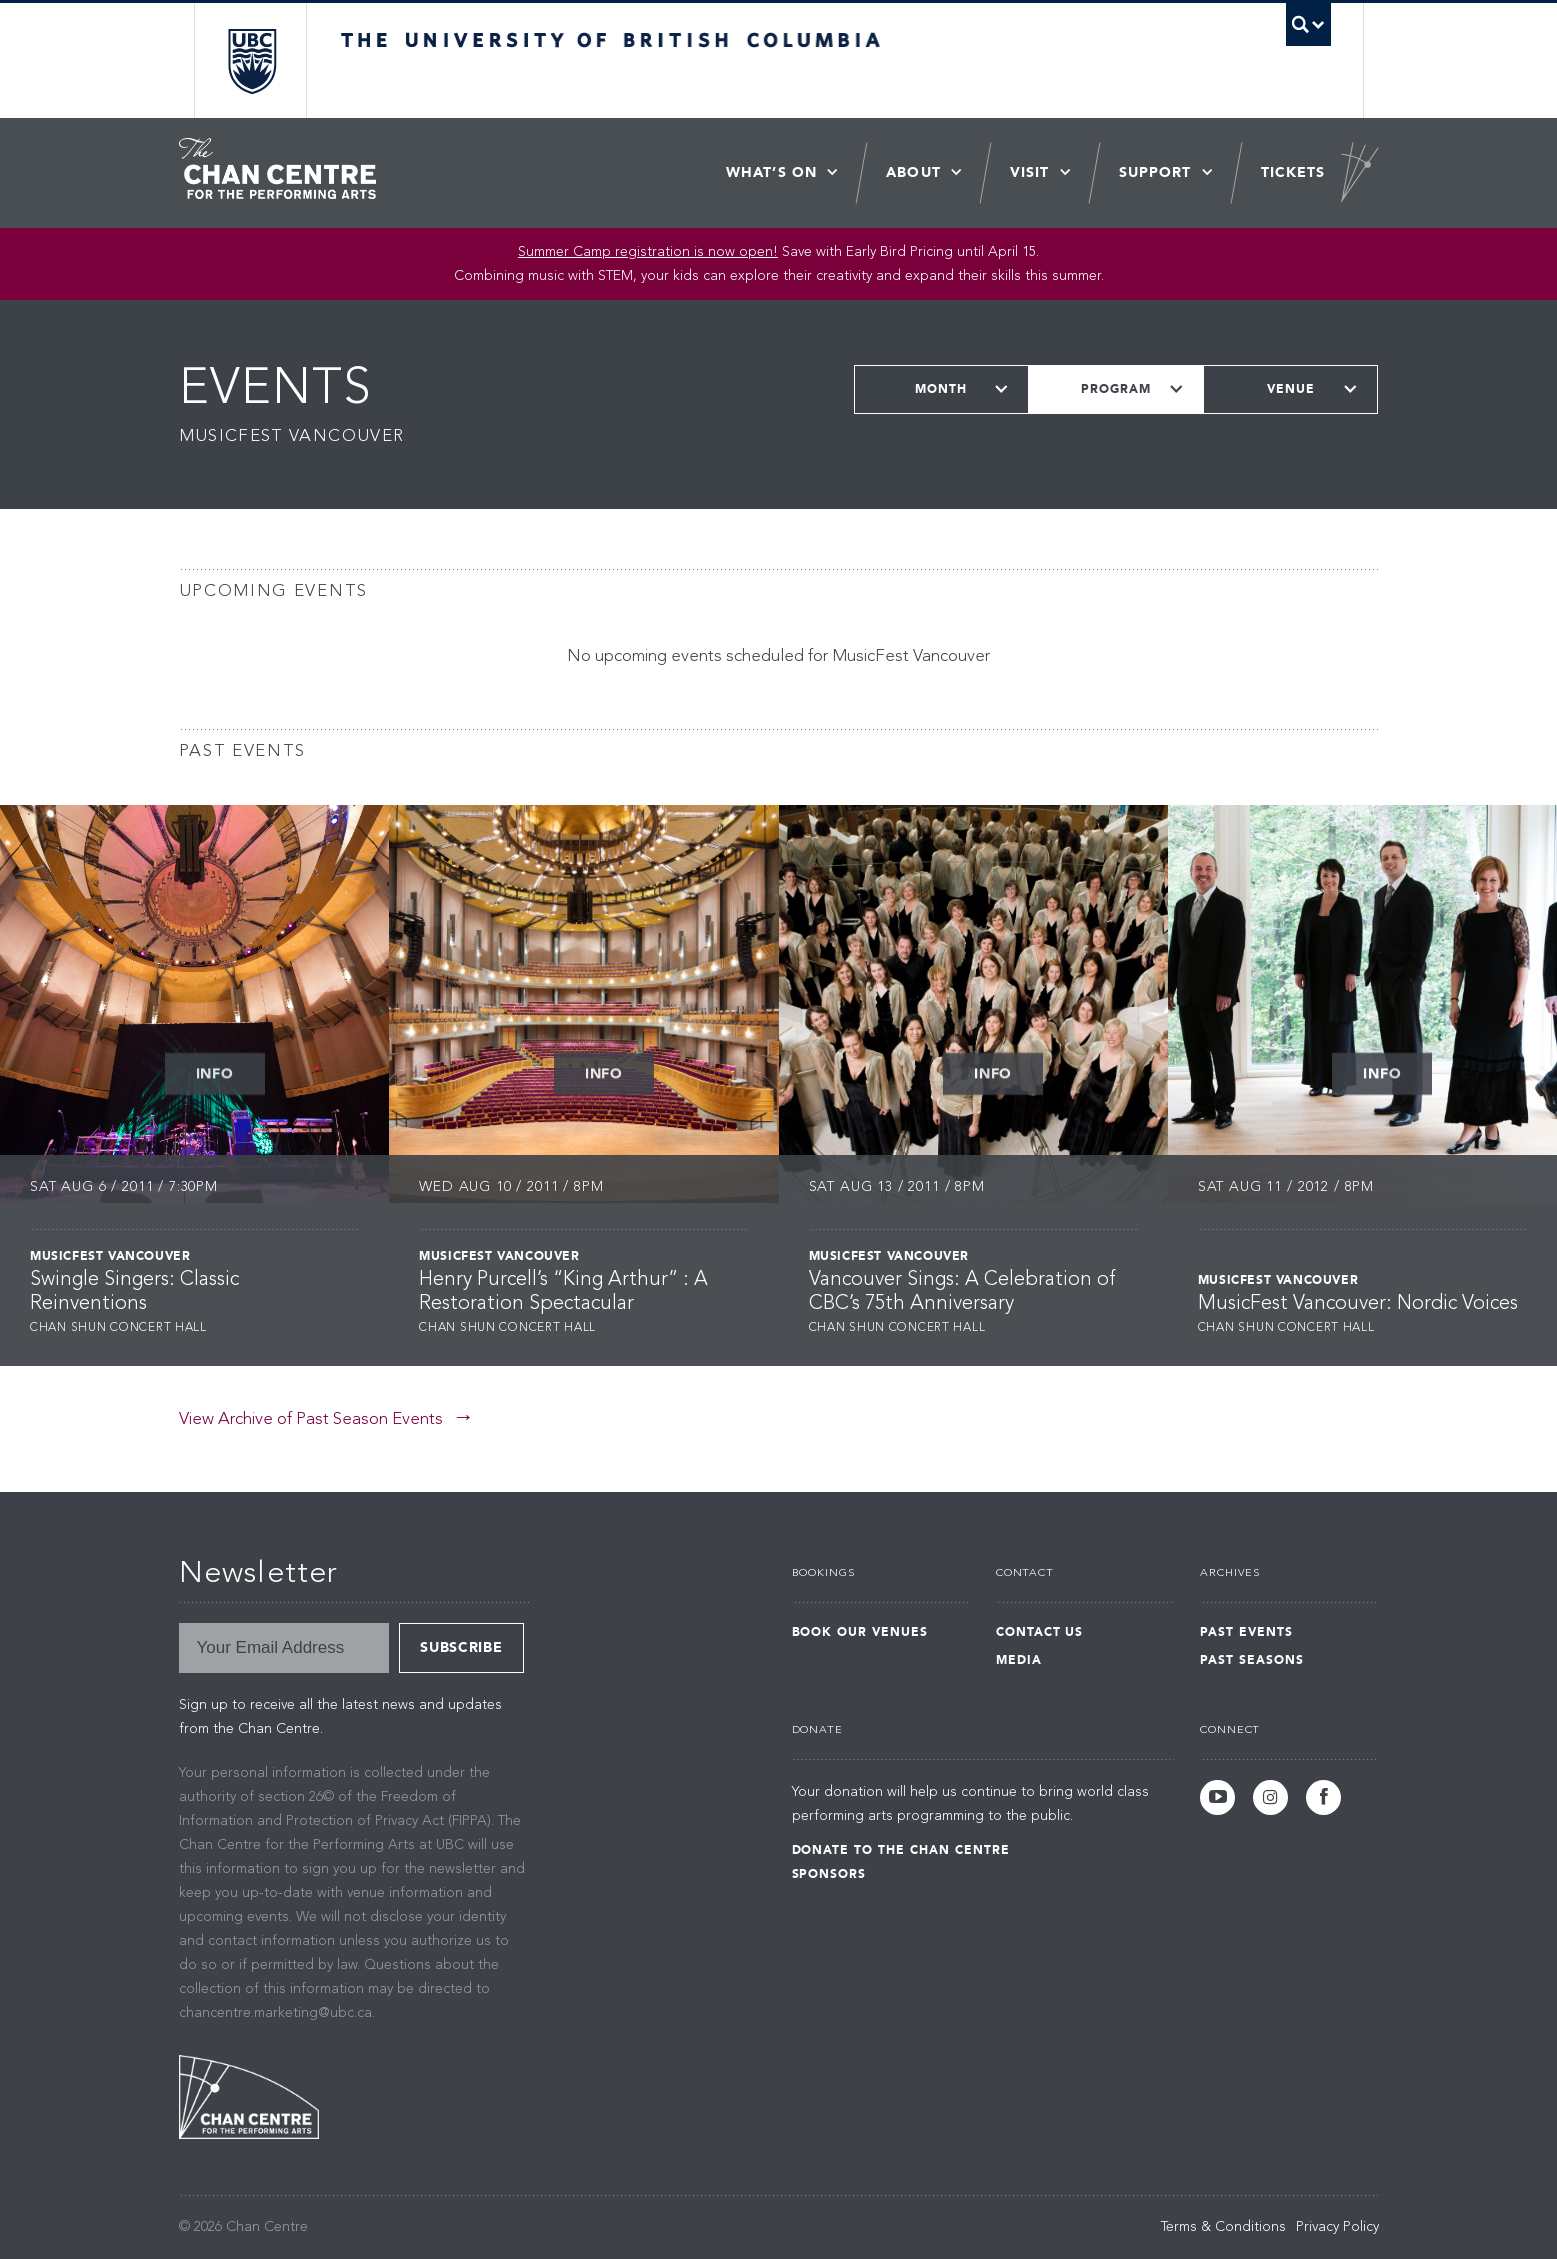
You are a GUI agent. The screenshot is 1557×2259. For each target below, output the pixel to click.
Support (1155, 172)
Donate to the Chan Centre (901, 1850)
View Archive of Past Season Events (311, 1419)
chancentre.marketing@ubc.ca (275, 2013)
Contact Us (1040, 1632)
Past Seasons (1252, 1660)
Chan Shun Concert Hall (118, 1328)
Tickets (1293, 172)
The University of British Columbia (251, 60)
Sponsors (829, 1874)
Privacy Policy (1337, 2227)
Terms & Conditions (1223, 2227)
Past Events (1246, 1632)
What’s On (771, 172)
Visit (1030, 172)
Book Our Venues (860, 1632)
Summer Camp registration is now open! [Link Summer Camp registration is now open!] (648, 252)
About (913, 172)
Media (1019, 1660)
